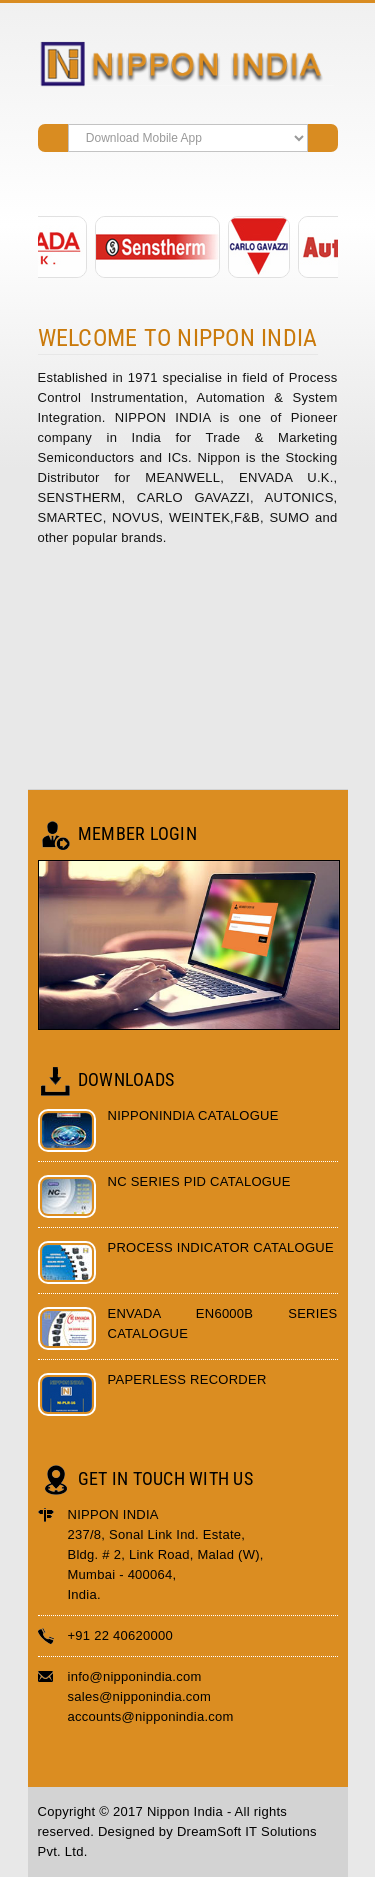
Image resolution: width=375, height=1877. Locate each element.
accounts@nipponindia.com (151, 1716)
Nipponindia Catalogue (193, 1115)
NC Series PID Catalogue (199, 1181)
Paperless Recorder (187, 1379)
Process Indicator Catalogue (221, 1247)
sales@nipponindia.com (140, 1696)
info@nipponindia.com (135, 1676)
